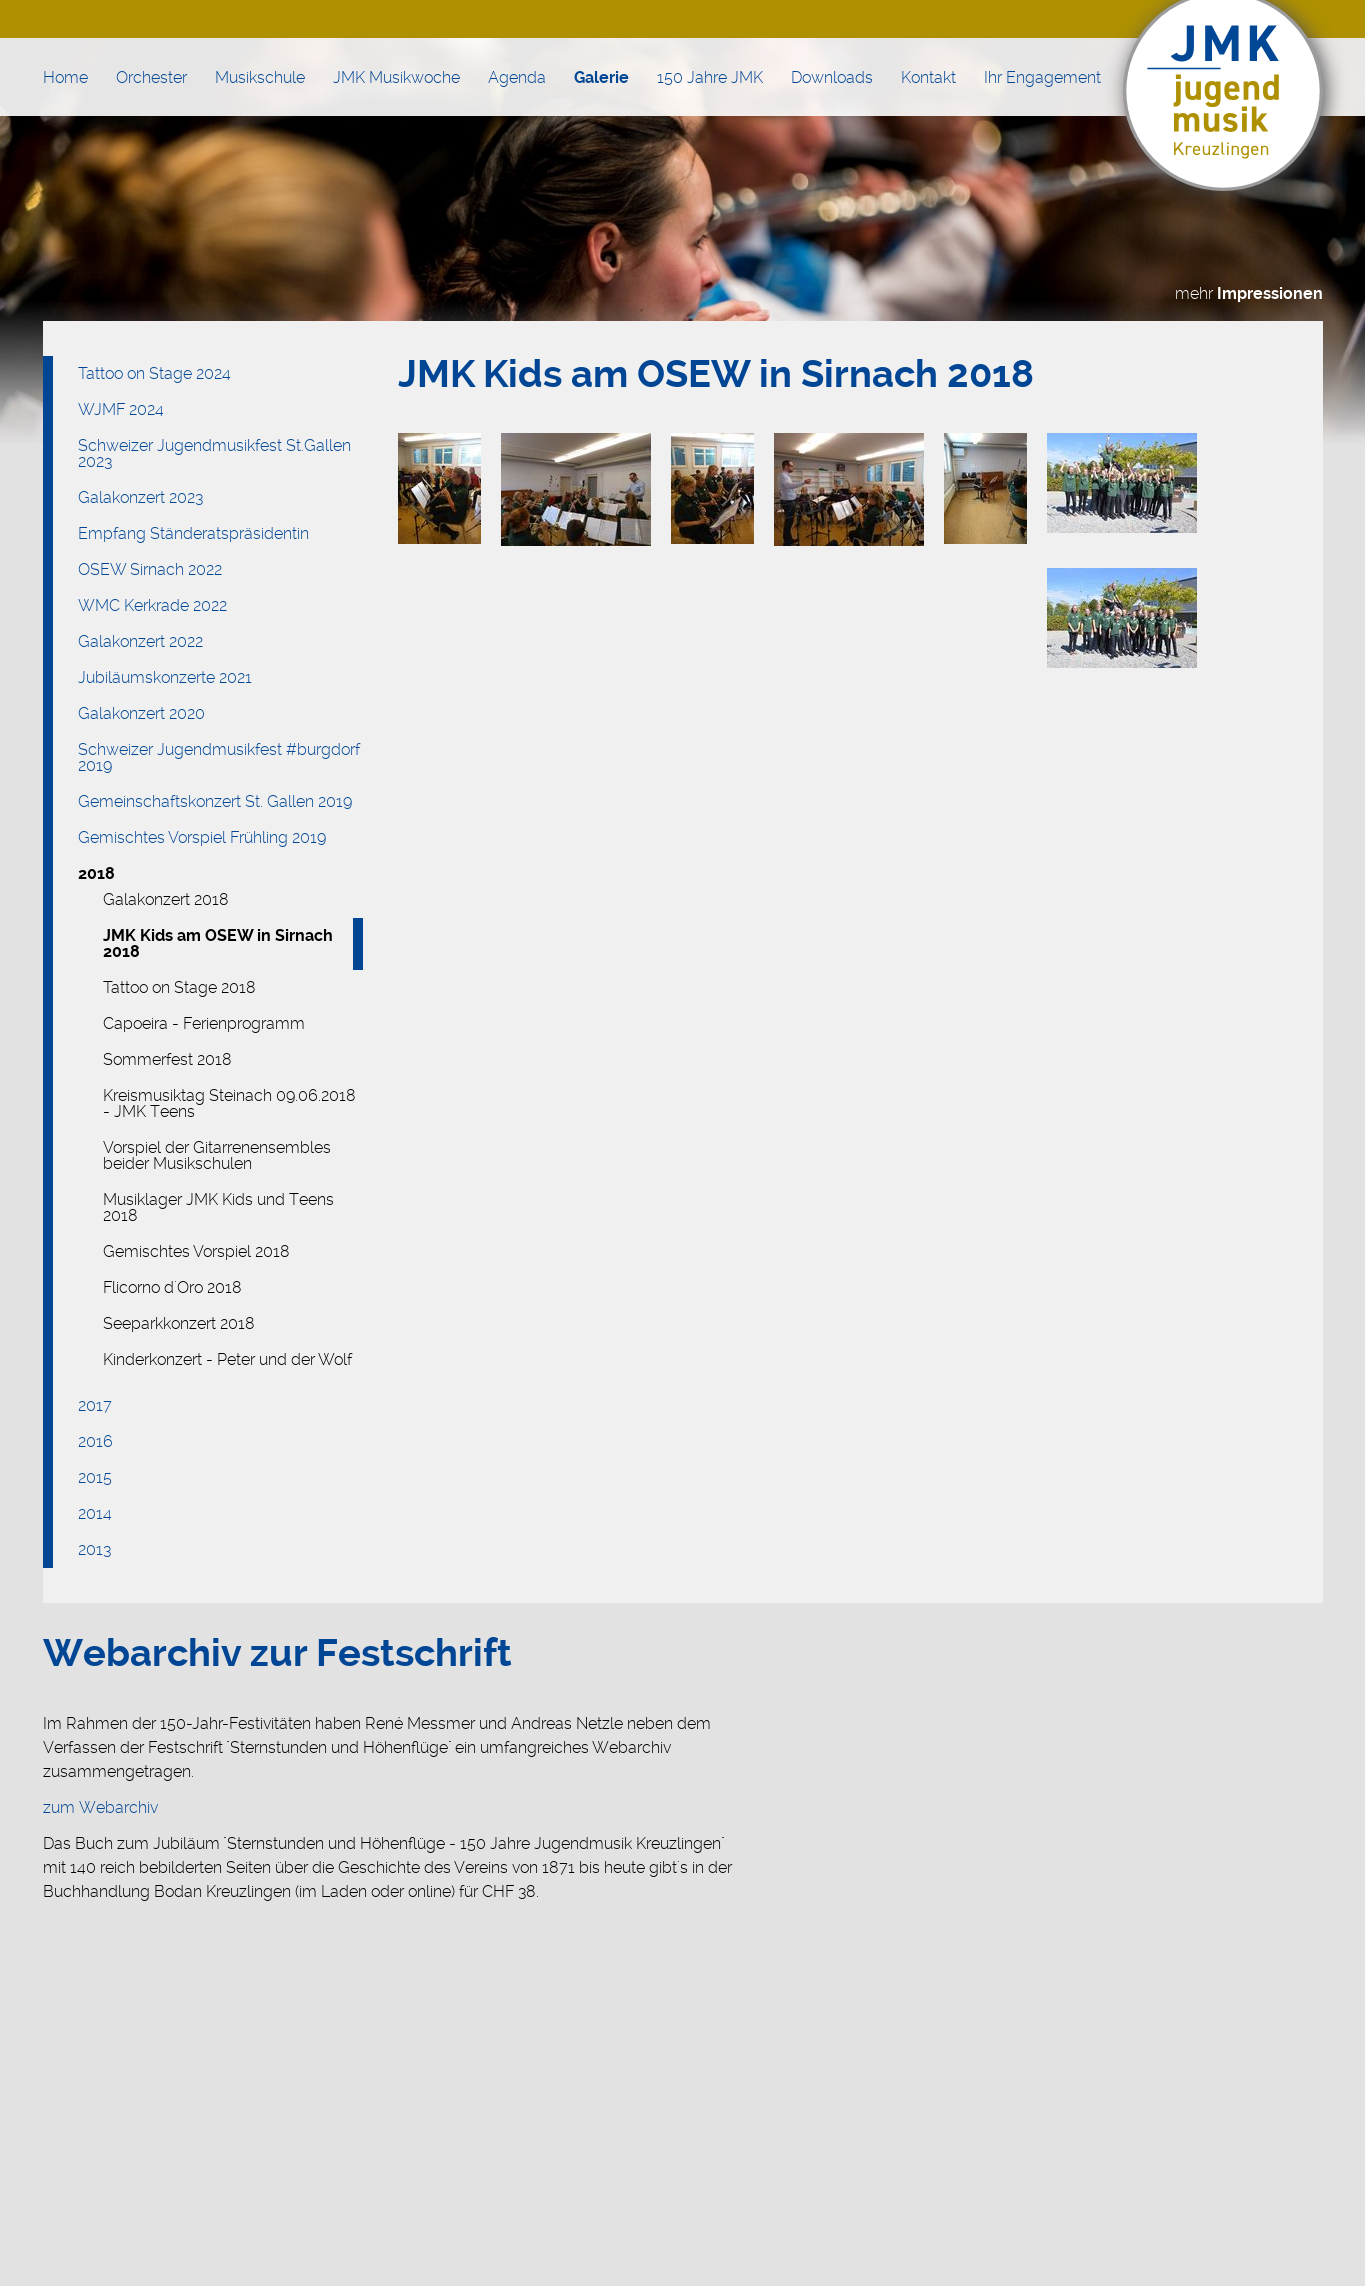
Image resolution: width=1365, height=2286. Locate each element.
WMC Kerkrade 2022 (152, 605)
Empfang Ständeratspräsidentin (193, 533)
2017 (95, 1405)
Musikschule (260, 77)
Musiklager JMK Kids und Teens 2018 (218, 1207)
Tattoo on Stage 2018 (179, 987)
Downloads (832, 77)
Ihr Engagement (1042, 77)
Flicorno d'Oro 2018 (172, 1287)
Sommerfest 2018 (167, 1059)
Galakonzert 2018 (166, 899)
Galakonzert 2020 (141, 713)
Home (65, 77)
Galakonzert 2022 (140, 641)
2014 (95, 1513)
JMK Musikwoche (396, 77)
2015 (95, 1477)
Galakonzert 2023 (140, 497)
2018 (96, 873)
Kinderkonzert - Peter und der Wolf (227, 1359)
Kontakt (928, 77)
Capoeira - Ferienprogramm (204, 1023)
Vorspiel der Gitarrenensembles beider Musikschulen (217, 1155)
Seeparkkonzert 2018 (179, 1323)
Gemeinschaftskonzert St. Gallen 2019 (215, 801)
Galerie (601, 77)
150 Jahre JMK (710, 77)
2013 (94, 1549)
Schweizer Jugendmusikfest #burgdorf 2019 (219, 757)
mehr (1249, 293)
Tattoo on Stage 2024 (154, 373)
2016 (95, 1441)
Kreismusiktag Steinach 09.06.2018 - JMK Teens (229, 1103)
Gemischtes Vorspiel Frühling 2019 (202, 837)
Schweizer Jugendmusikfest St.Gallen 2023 (214, 453)
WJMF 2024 (121, 409)
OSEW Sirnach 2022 (150, 569)
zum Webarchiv (100, 1807)
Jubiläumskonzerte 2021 (165, 677)
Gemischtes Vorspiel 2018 (196, 1251)
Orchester (151, 77)
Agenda (517, 77)
